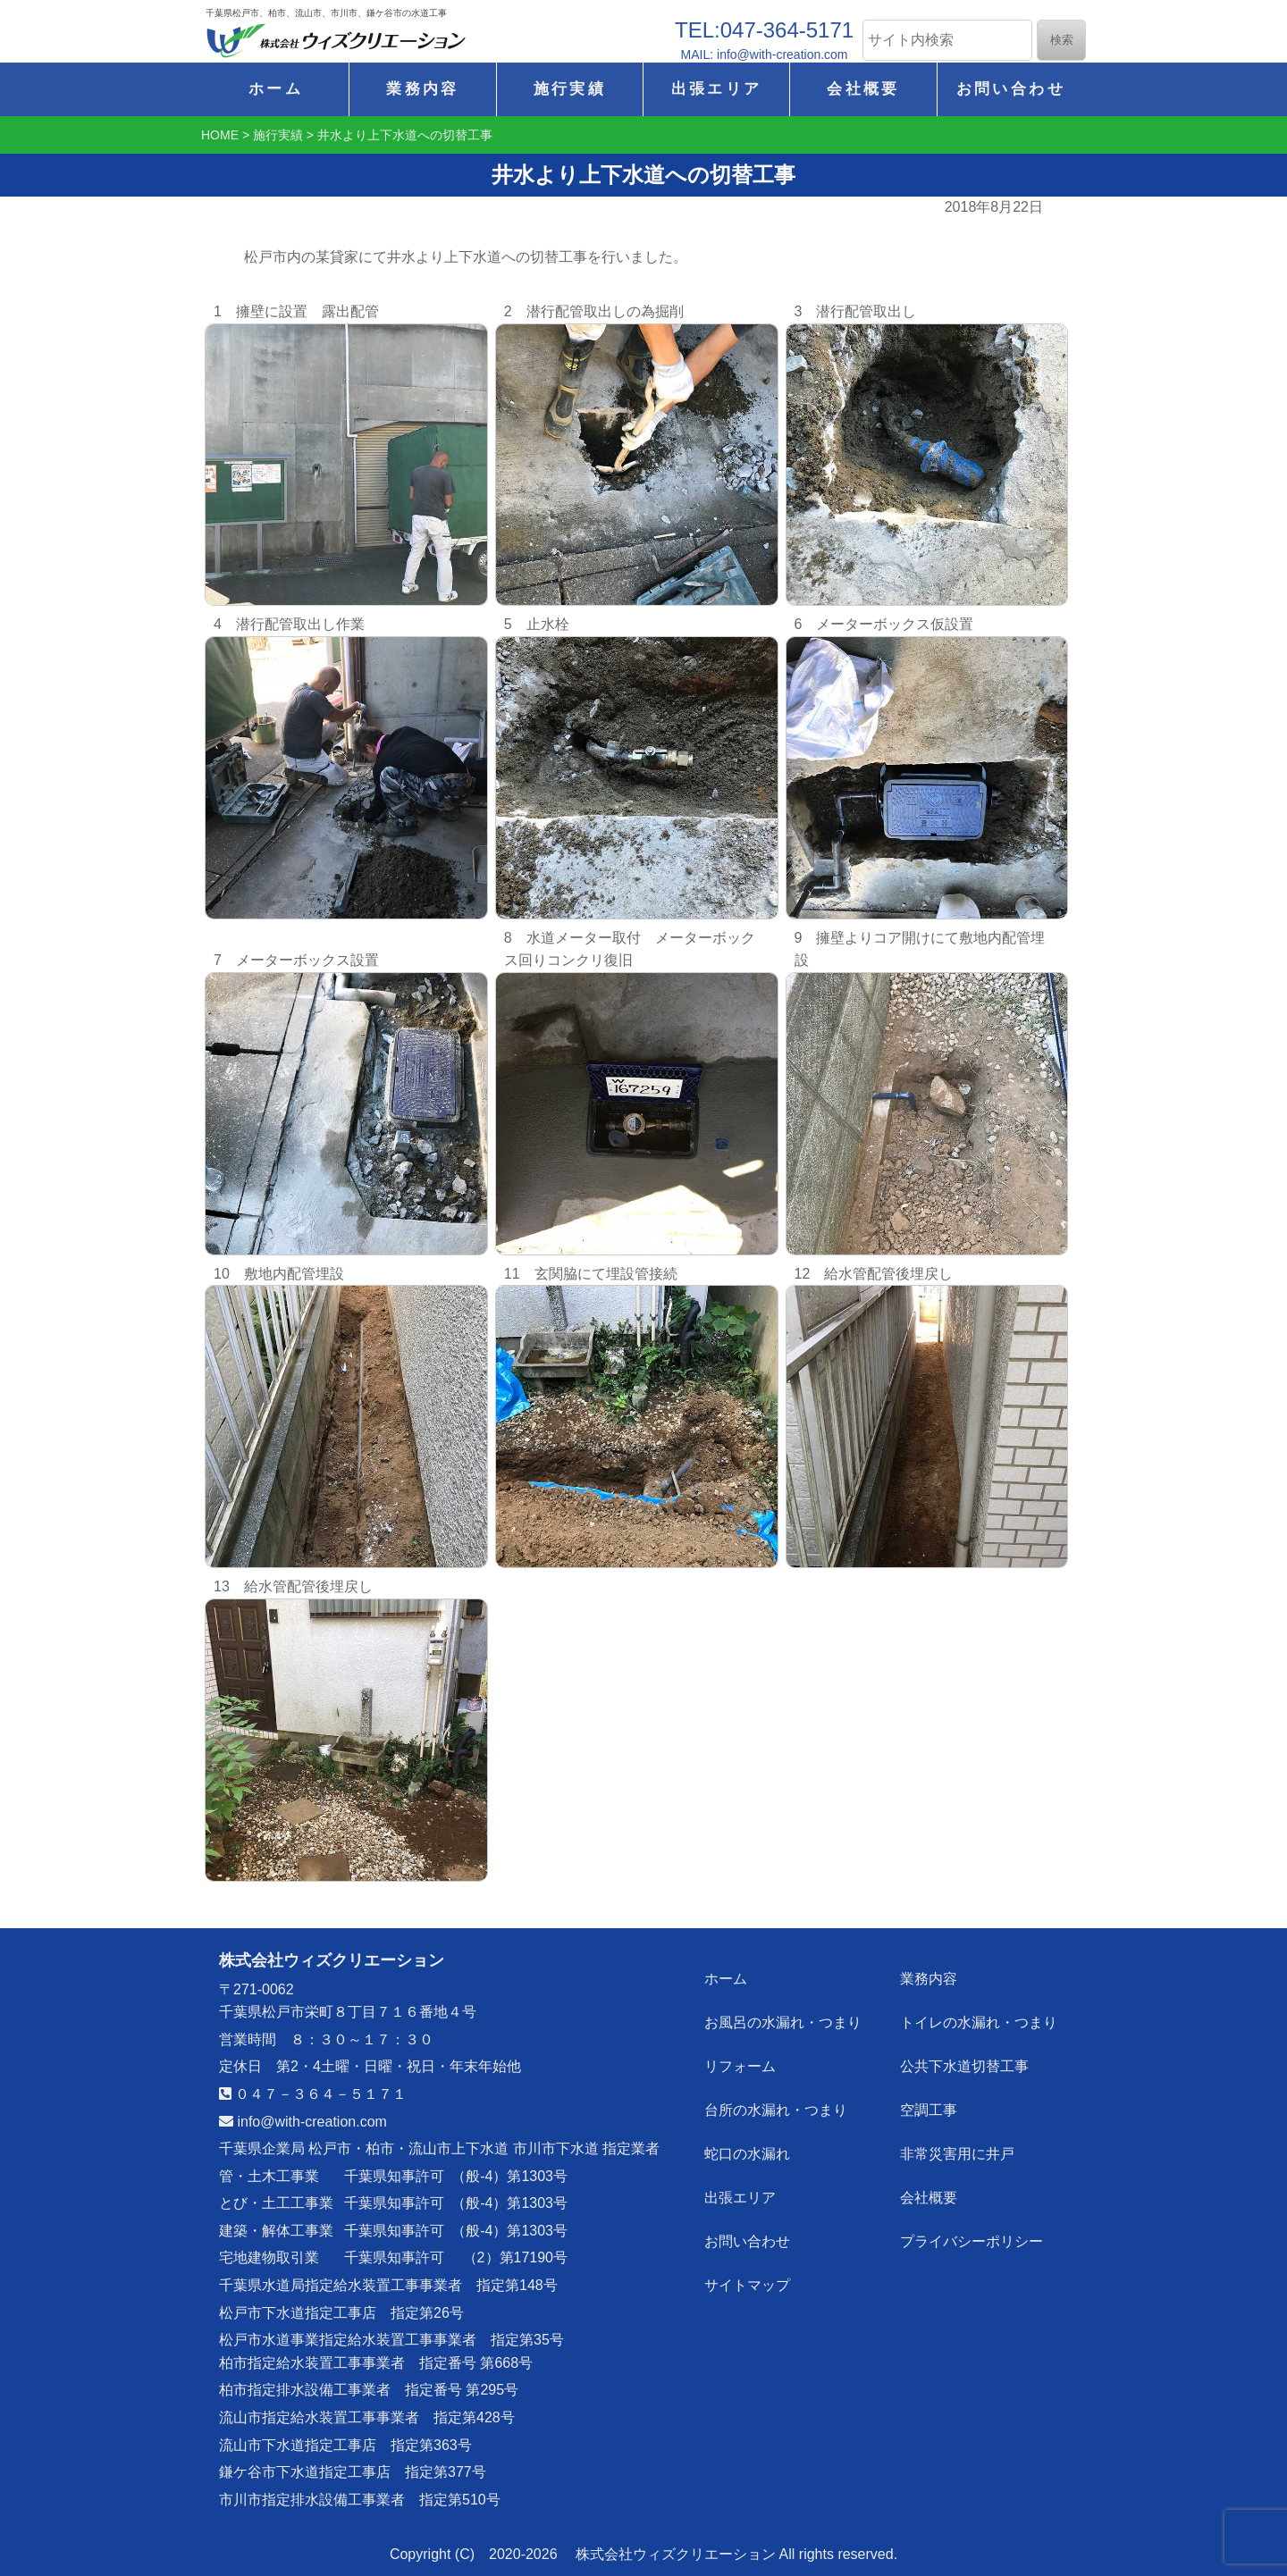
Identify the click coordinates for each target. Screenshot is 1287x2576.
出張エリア (716, 88)
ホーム (275, 88)
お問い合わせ (1010, 88)
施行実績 (570, 88)
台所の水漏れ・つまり (776, 2106)
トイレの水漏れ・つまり (978, 2020)
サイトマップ (748, 2278)
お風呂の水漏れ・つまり (783, 2020)
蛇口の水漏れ (748, 2149)
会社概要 (863, 88)
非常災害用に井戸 (957, 2149)
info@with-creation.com (303, 2121)
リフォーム (741, 2063)
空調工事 (928, 2106)
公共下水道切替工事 (964, 2063)
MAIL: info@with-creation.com (764, 54)
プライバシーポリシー (971, 2235)
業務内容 (422, 88)
